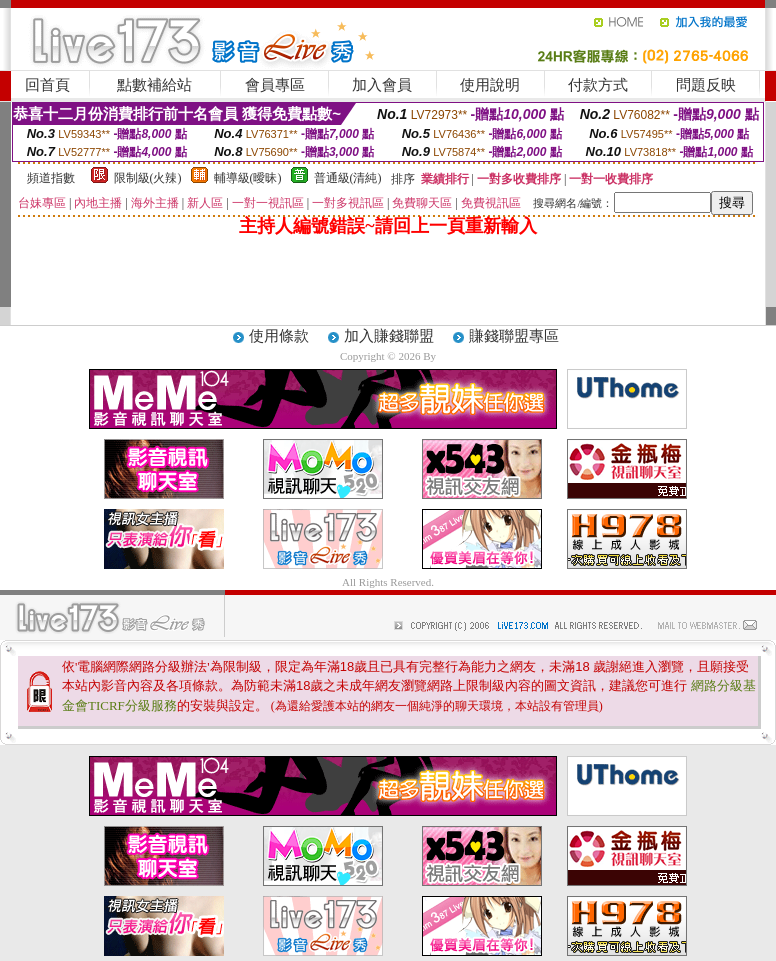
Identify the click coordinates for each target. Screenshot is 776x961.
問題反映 (706, 85)
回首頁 (47, 85)
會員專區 (275, 85)
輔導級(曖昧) (248, 178)
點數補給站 (154, 85)
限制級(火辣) (148, 178)
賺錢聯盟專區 (514, 336)
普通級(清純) (348, 178)
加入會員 (382, 85)
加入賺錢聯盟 (389, 336)
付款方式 (598, 85)
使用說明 (490, 85)
